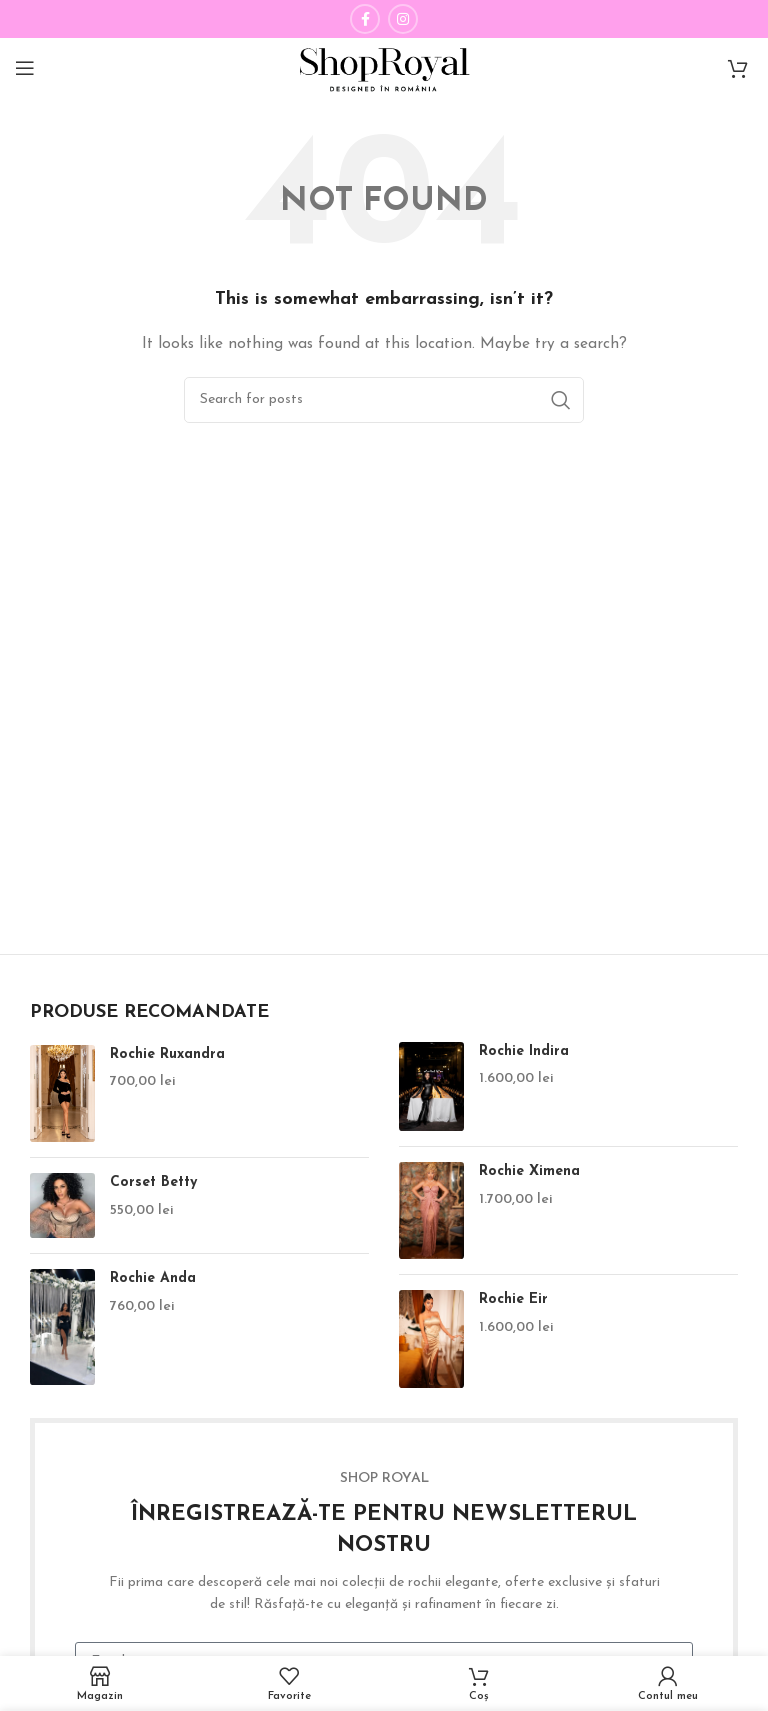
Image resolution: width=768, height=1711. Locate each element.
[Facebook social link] (365, 19)
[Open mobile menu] (25, 68)
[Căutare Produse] (384, 400)
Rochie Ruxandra (167, 1054)
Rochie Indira (524, 1051)
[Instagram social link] (403, 19)
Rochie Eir (513, 1299)
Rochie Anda (153, 1278)
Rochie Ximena (529, 1171)
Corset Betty (153, 1182)
